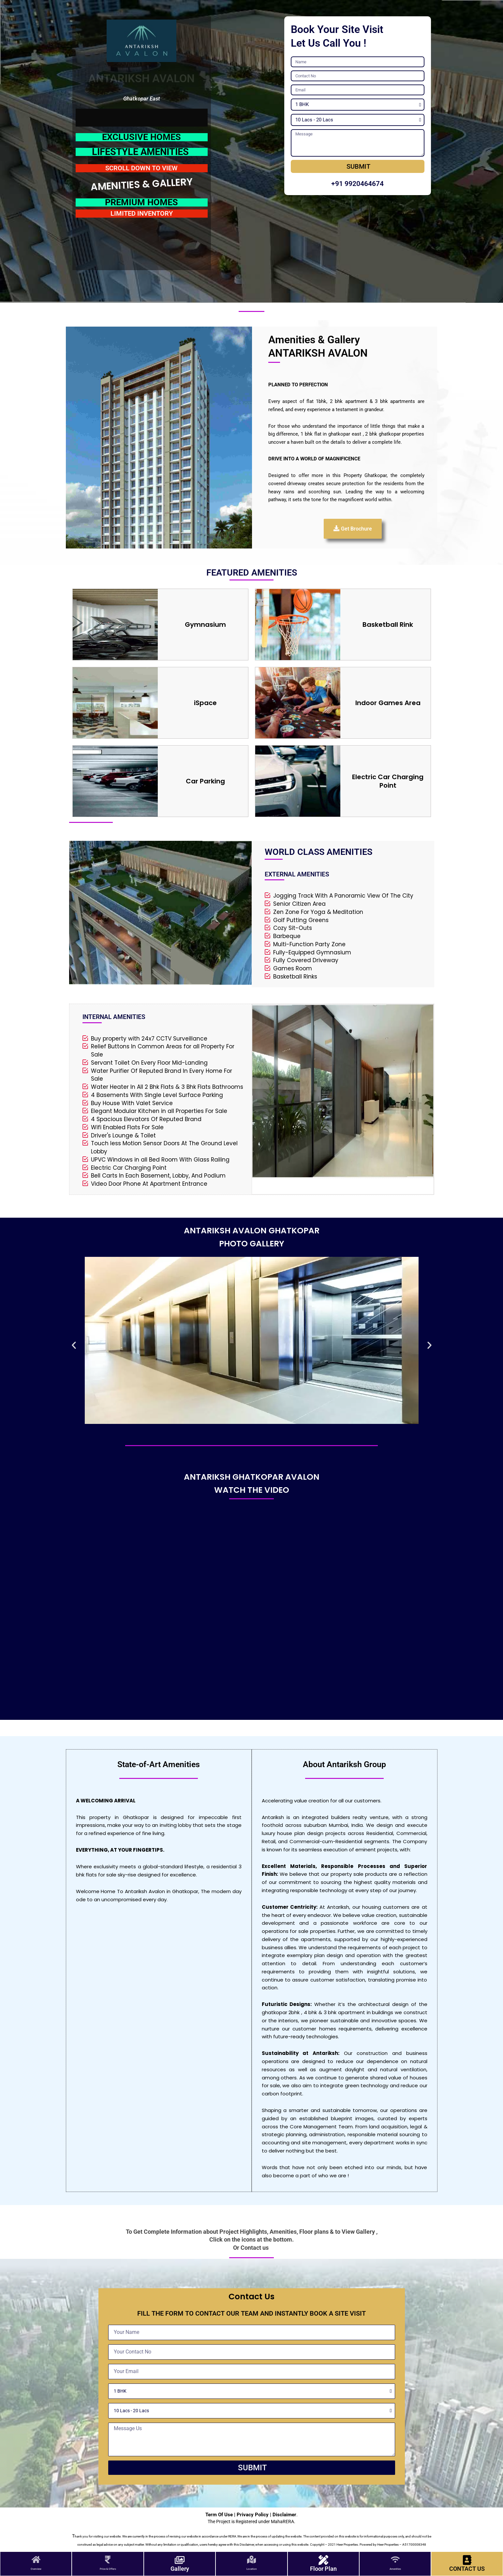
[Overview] (36, 2560)
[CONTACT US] (467, 2560)
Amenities (395, 2568)
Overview (36, 2568)
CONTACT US (467, 2568)
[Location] (251, 2560)
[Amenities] (395, 2560)
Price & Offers (108, 2568)
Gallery (179, 2568)
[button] (74, 1345)
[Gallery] (180, 2560)
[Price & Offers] (108, 2560)
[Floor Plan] (323, 2560)
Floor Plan (323, 2568)
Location (251, 2568)
